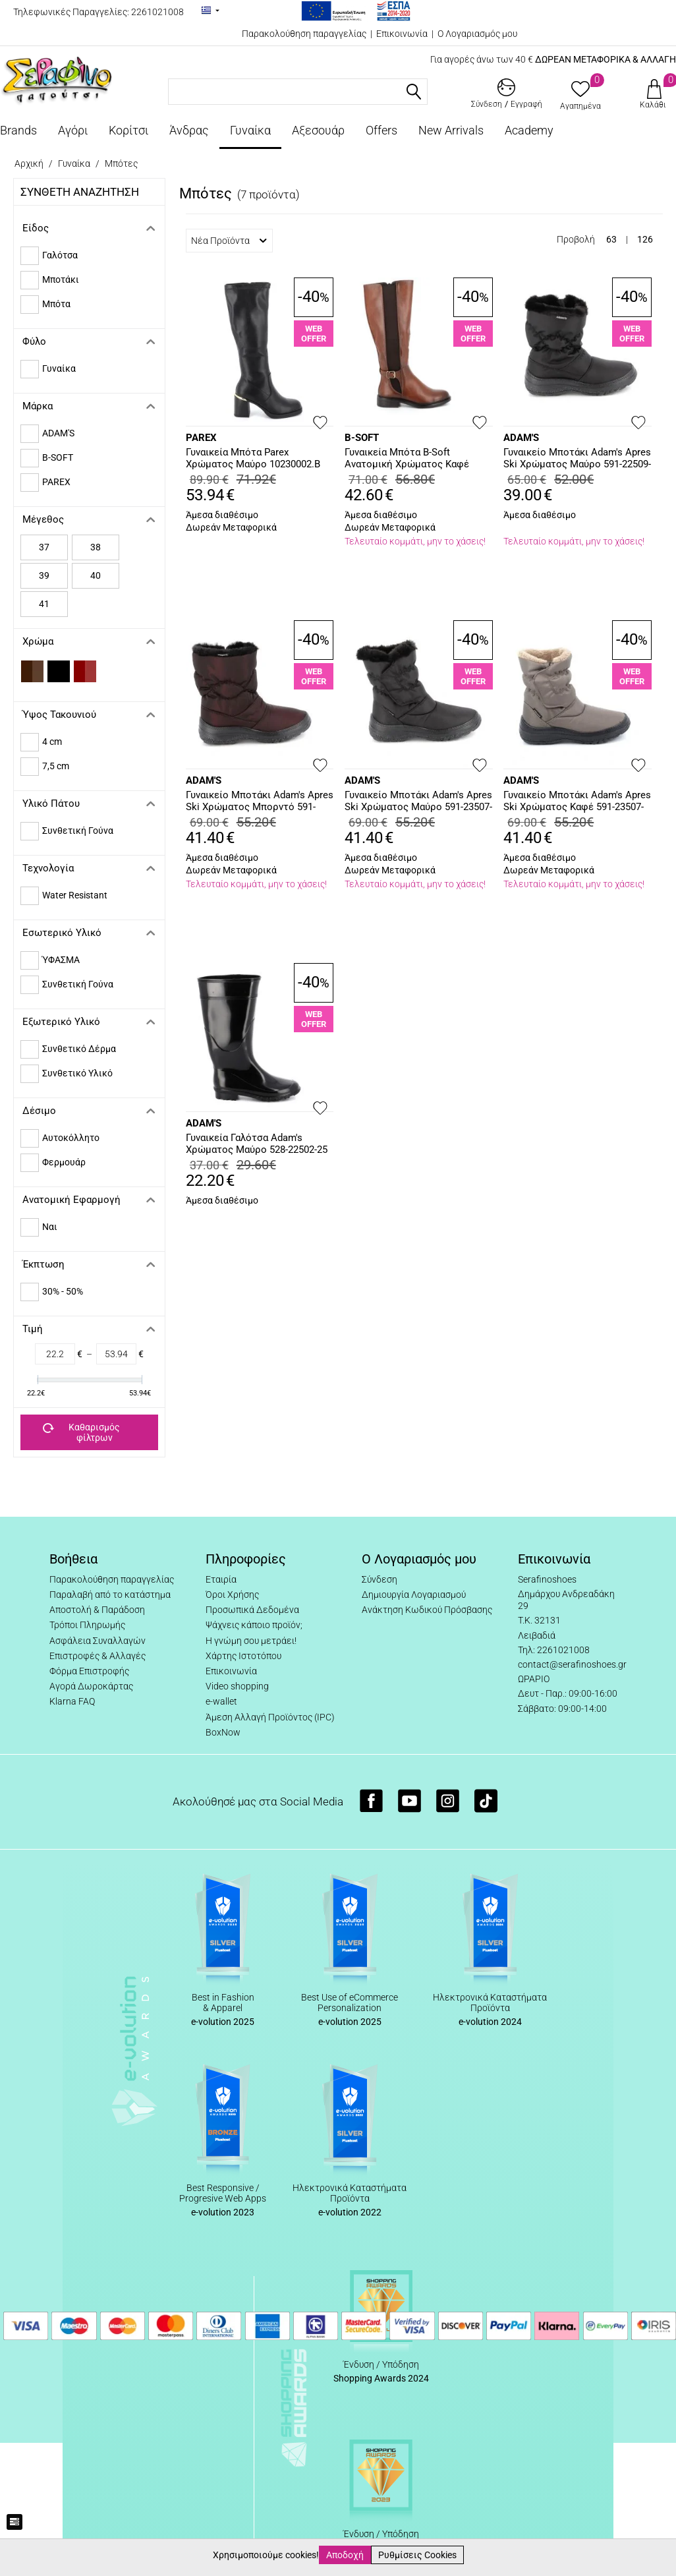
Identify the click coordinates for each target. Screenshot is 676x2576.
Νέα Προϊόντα (229, 241)
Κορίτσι (128, 130)
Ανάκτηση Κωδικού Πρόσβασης (427, 1609)
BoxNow (223, 1732)
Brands (18, 130)
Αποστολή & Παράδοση (97, 1609)
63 (611, 239)
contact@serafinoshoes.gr (572, 1664)
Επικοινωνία (402, 33)
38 (95, 547)
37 (44, 547)
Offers (381, 130)
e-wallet (221, 1701)
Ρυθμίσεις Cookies (417, 2555)
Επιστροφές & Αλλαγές (97, 1656)
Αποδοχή (345, 2555)
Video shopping (237, 1686)
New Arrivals (451, 130)
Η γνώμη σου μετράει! (251, 1640)
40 (95, 575)
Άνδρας (189, 130)
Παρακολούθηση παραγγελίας (304, 33)
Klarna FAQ (72, 1701)
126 (645, 239)
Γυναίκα (250, 130)
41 (44, 604)
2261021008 (157, 12)
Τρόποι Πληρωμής (87, 1625)
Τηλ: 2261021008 (554, 1650)
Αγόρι (73, 130)
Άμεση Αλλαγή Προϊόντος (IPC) (270, 1717)
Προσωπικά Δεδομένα (252, 1609)
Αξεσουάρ (318, 130)
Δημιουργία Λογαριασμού (414, 1594)
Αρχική (28, 163)
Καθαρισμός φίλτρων (81, 1432)
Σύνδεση (379, 1579)
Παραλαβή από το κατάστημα (110, 1594)
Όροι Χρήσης (232, 1594)
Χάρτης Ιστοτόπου (243, 1656)
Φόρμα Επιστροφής (89, 1671)
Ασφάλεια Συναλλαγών (97, 1640)
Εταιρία (221, 1579)
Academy (529, 130)
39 (44, 575)
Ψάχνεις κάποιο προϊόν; (254, 1625)
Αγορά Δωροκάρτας (91, 1686)
